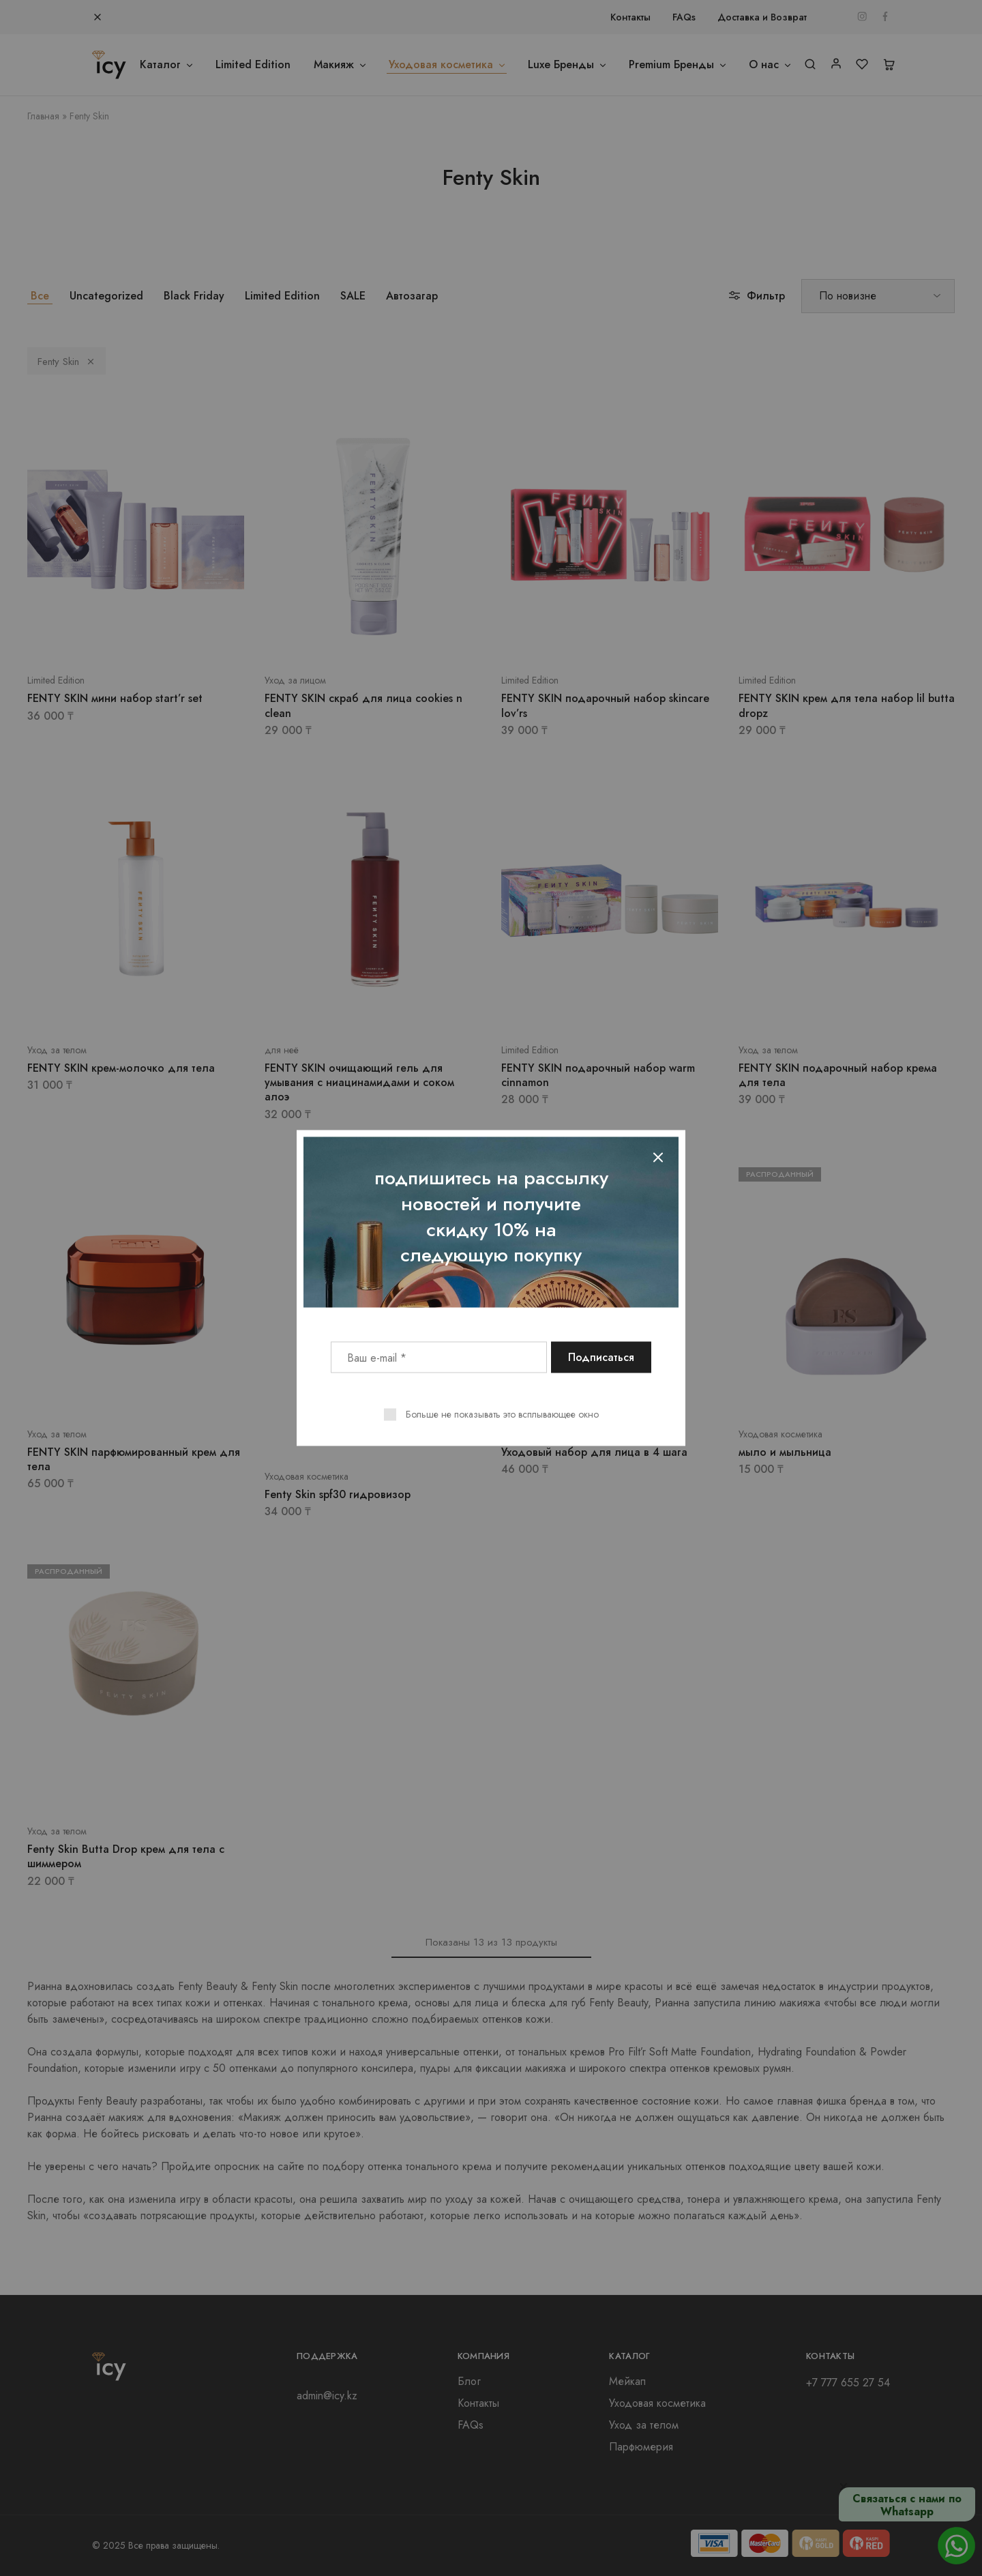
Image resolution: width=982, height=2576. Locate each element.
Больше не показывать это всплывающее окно (502, 1414)
